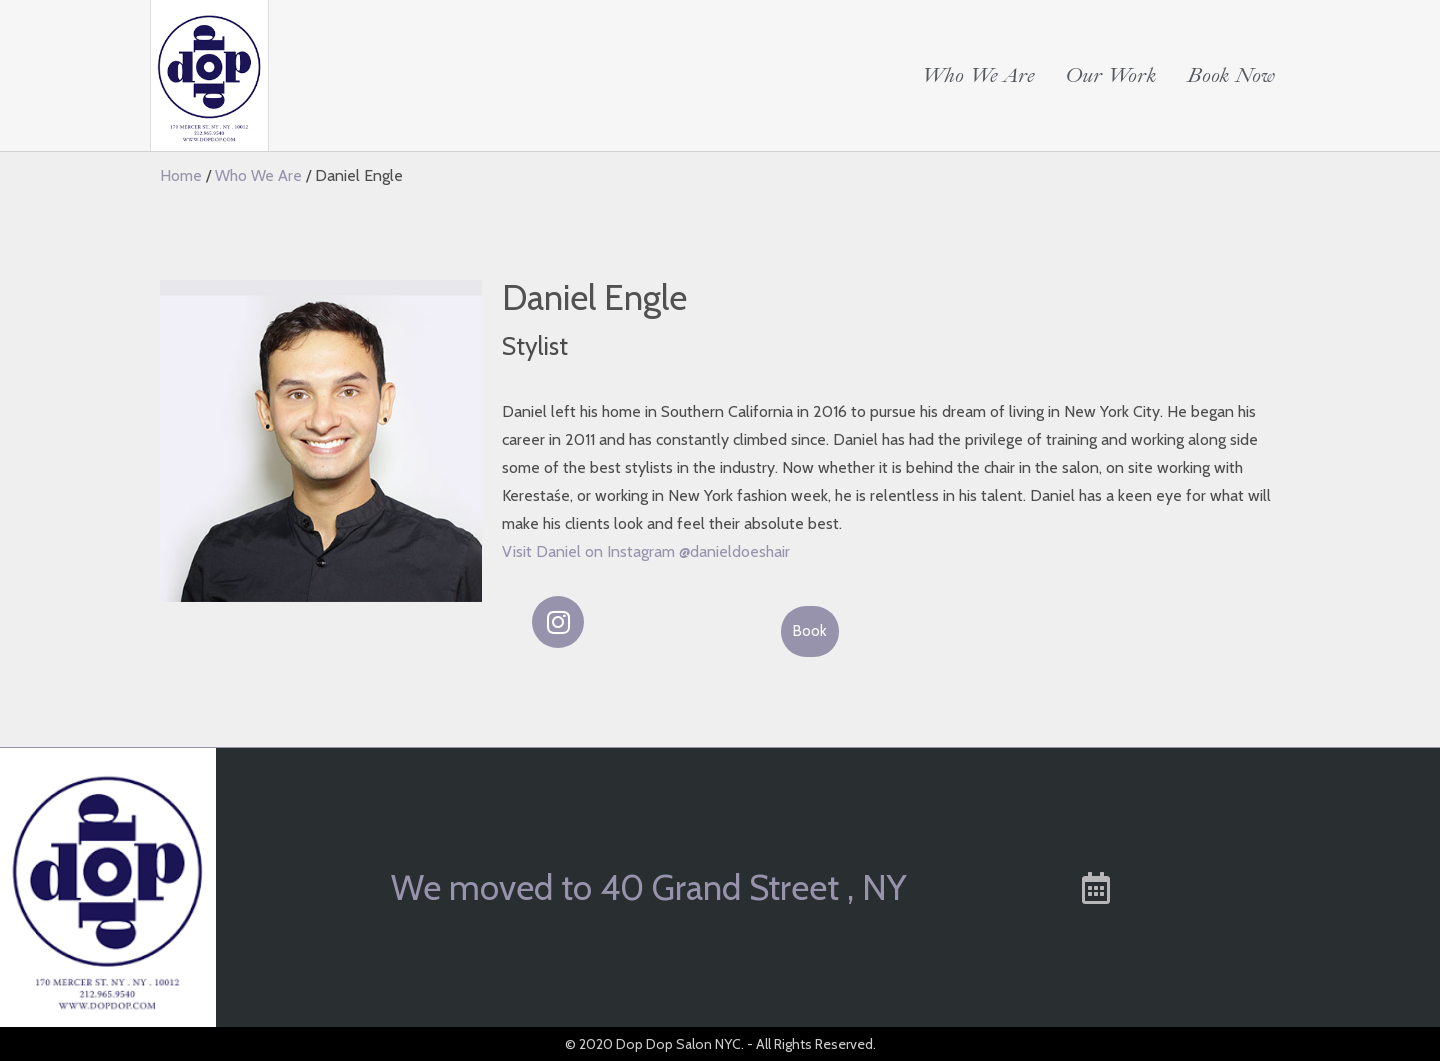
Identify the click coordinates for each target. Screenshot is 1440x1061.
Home (181, 175)
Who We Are (978, 75)
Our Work (1111, 75)
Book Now (1231, 75)
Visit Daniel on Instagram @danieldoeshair (646, 551)
